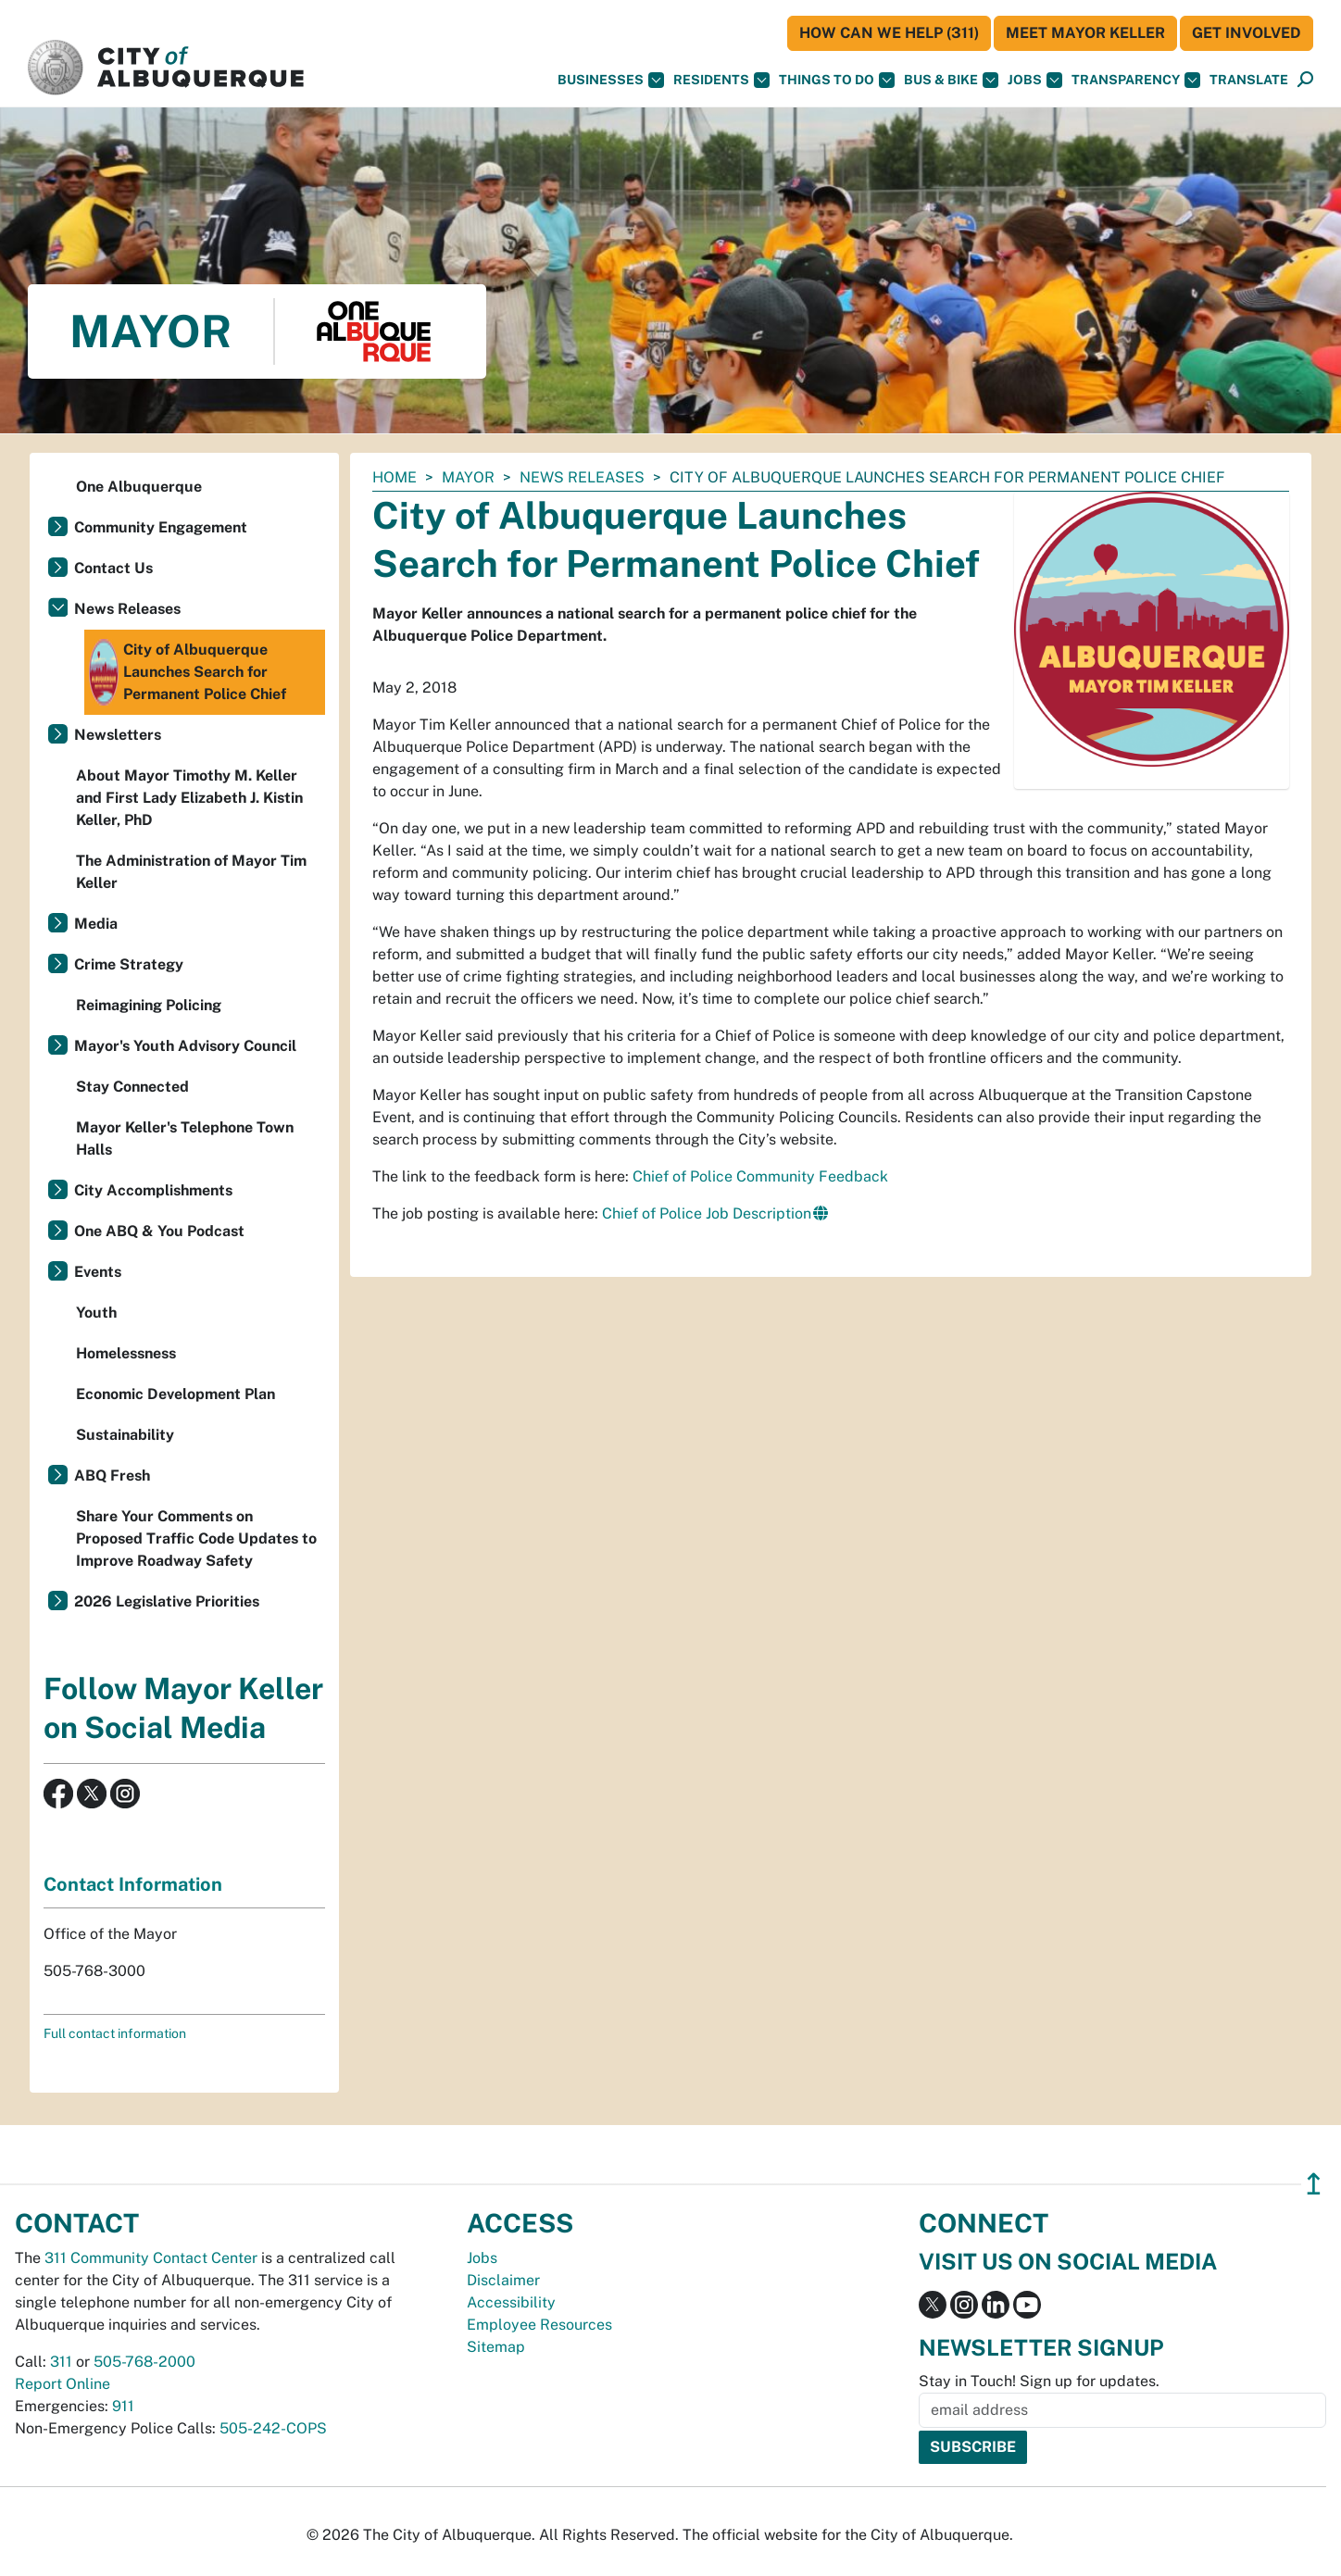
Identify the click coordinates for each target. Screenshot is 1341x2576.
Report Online (62, 2384)
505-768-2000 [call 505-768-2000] (144, 2361)
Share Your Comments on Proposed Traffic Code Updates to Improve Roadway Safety (196, 1538)
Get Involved (1246, 33)
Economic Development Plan (175, 1394)
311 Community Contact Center (150, 2258)
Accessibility (511, 2302)
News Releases (582, 477)
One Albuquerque (139, 486)
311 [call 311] (61, 2361)
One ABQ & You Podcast (159, 1231)
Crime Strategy (128, 964)
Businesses (611, 80)
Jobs (1035, 80)
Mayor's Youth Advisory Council (185, 1046)
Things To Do (837, 80)
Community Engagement (160, 527)
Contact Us (113, 568)
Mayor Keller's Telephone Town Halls (185, 1138)
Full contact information (115, 2033)
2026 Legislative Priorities (166, 1601)
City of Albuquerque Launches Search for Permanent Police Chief (187, 672)
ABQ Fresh (112, 1475)
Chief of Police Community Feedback (760, 1176)
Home (394, 477)
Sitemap (496, 2347)
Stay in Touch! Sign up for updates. (1039, 2381)
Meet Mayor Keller (1085, 33)
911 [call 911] (123, 2406)
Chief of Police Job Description (706, 1213)
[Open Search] (1305, 80)
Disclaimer (503, 2280)
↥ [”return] (1313, 2184)
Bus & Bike (951, 80)
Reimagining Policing (148, 1005)
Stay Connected (132, 1086)
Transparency (1136, 80)
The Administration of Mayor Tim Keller (191, 872)
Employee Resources (539, 2324)
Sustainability (125, 1435)
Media (96, 923)
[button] (1248, 80)
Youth (96, 1312)
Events (97, 1272)
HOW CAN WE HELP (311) (889, 33)
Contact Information (133, 1884)
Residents (721, 80)
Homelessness (126, 1353)
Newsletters (117, 735)
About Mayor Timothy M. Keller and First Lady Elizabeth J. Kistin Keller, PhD (189, 798)
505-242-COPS (273, 2428)
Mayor (468, 477)
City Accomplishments (153, 1190)
